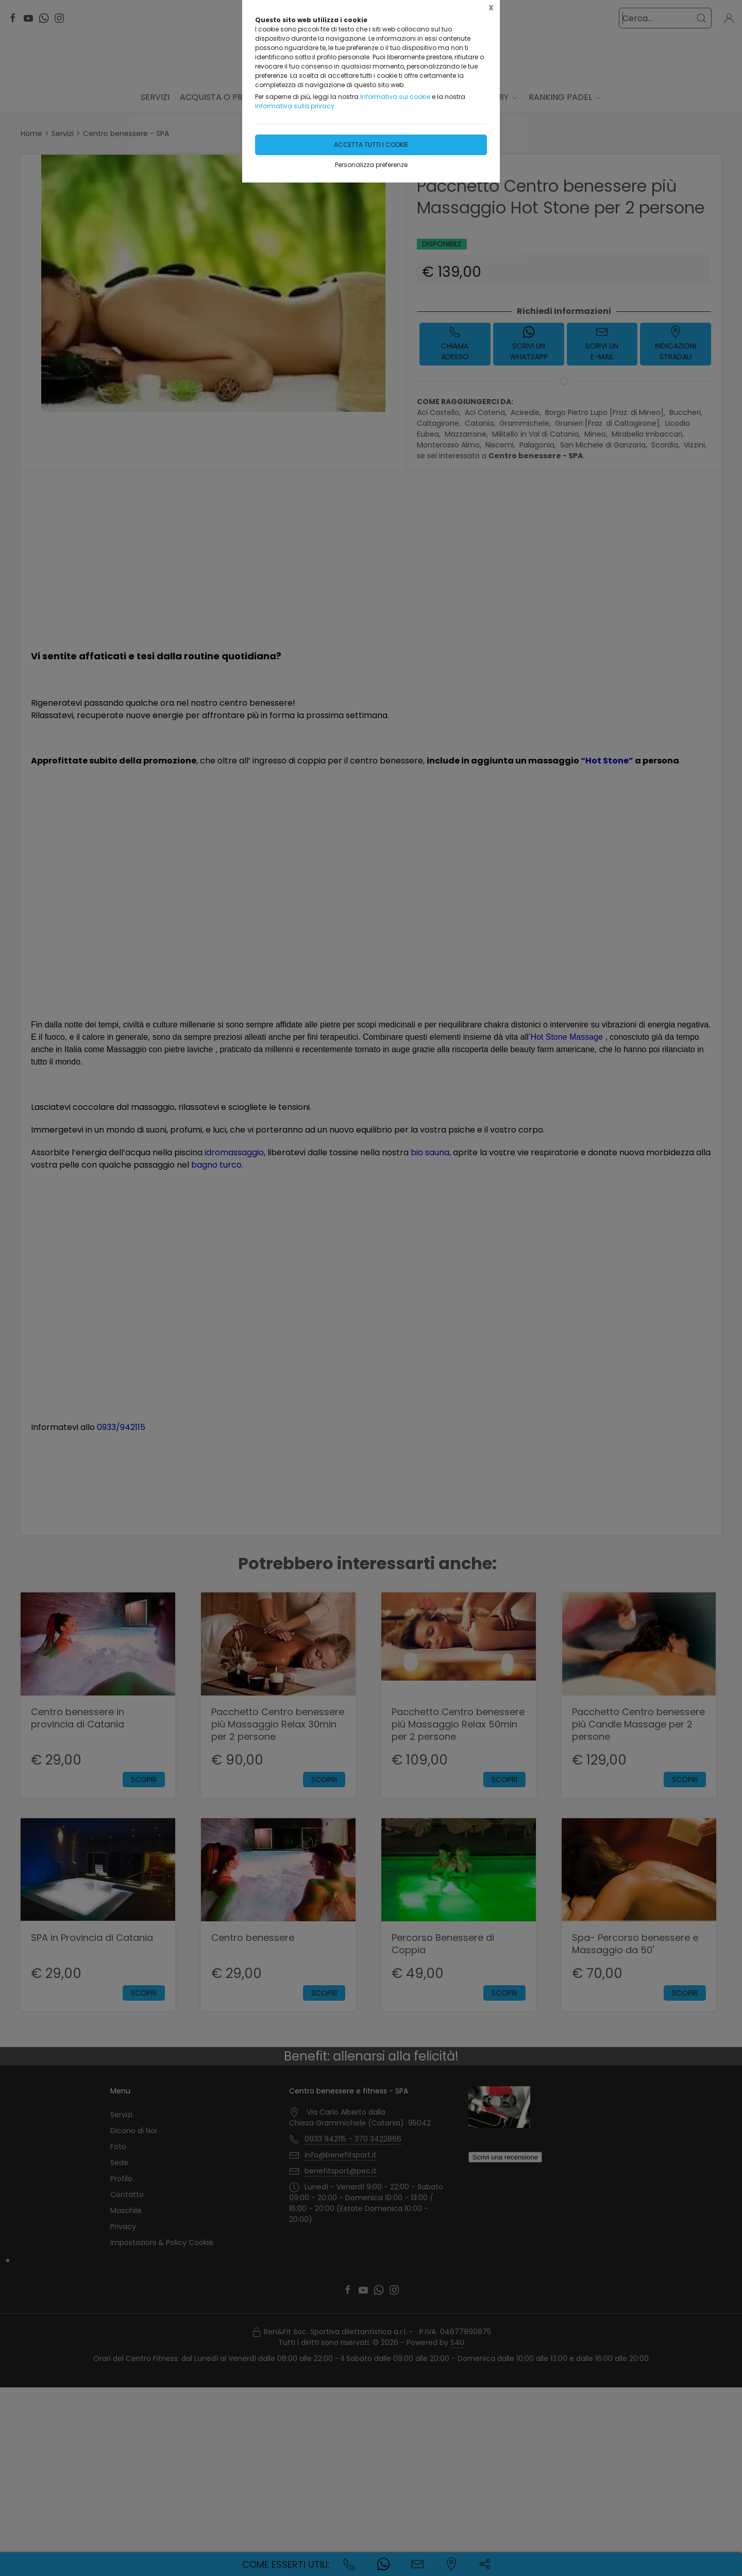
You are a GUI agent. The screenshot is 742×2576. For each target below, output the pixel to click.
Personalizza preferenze (371, 164)
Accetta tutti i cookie (371, 144)
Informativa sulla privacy (294, 106)
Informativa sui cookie (395, 96)
